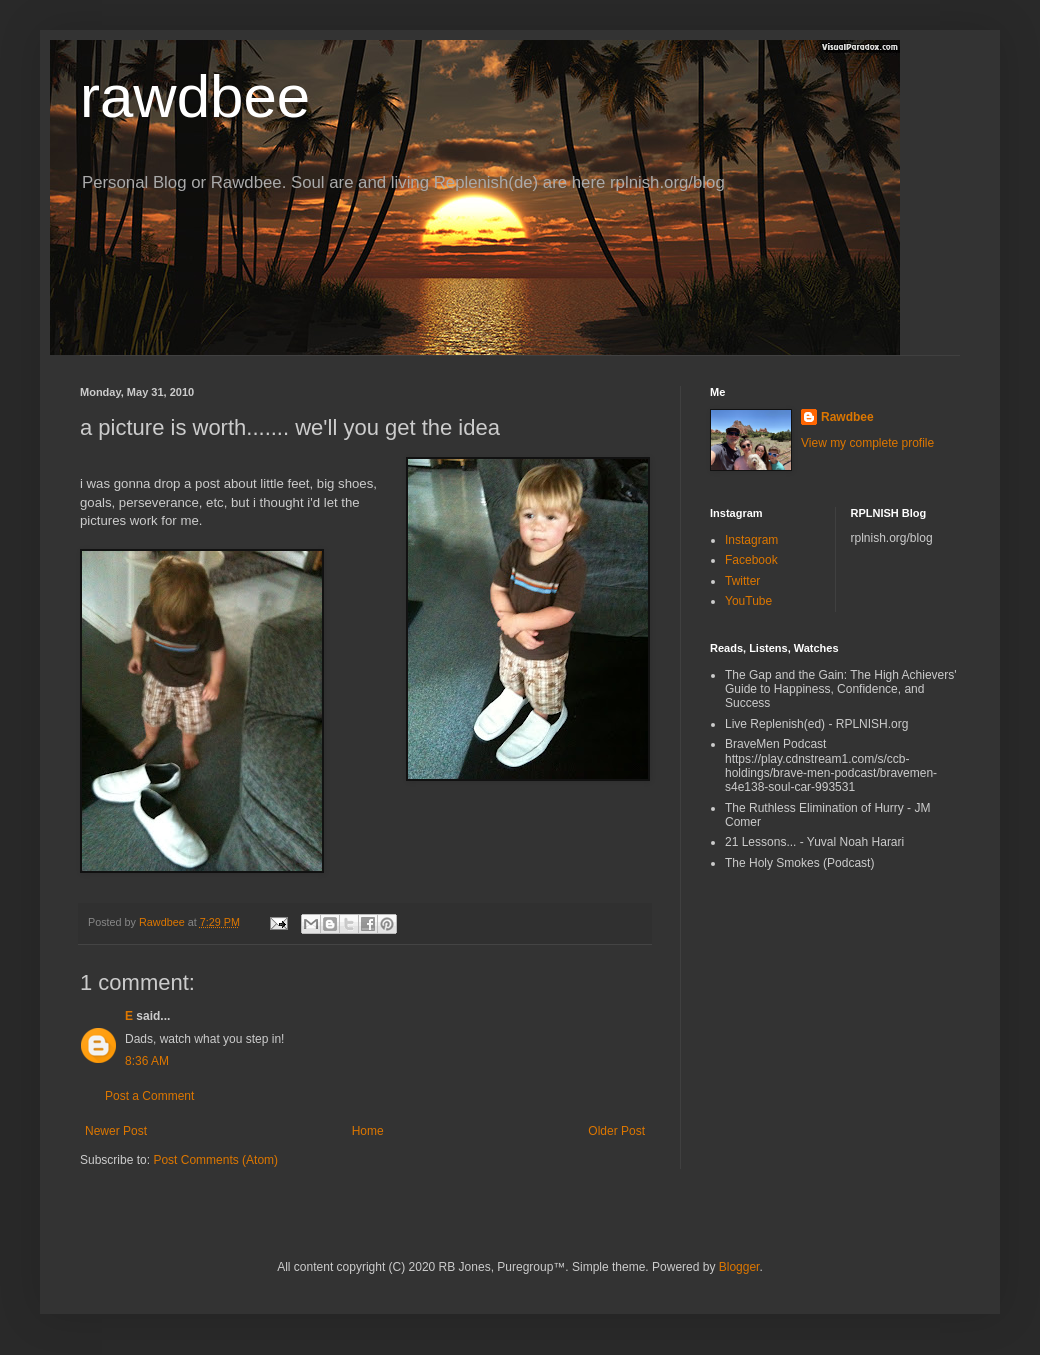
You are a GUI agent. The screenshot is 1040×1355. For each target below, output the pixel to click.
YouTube (748, 601)
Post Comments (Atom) (215, 1160)
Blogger (739, 1267)
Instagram (751, 540)
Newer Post (116, 1131)
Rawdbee (847, 417)
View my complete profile (867, 443)
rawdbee (195, 96)
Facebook (751, 560)
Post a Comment (149, 1096)
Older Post (616, 1131)
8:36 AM (147, 1061)
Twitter (742, 581)
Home (368, 1131)
